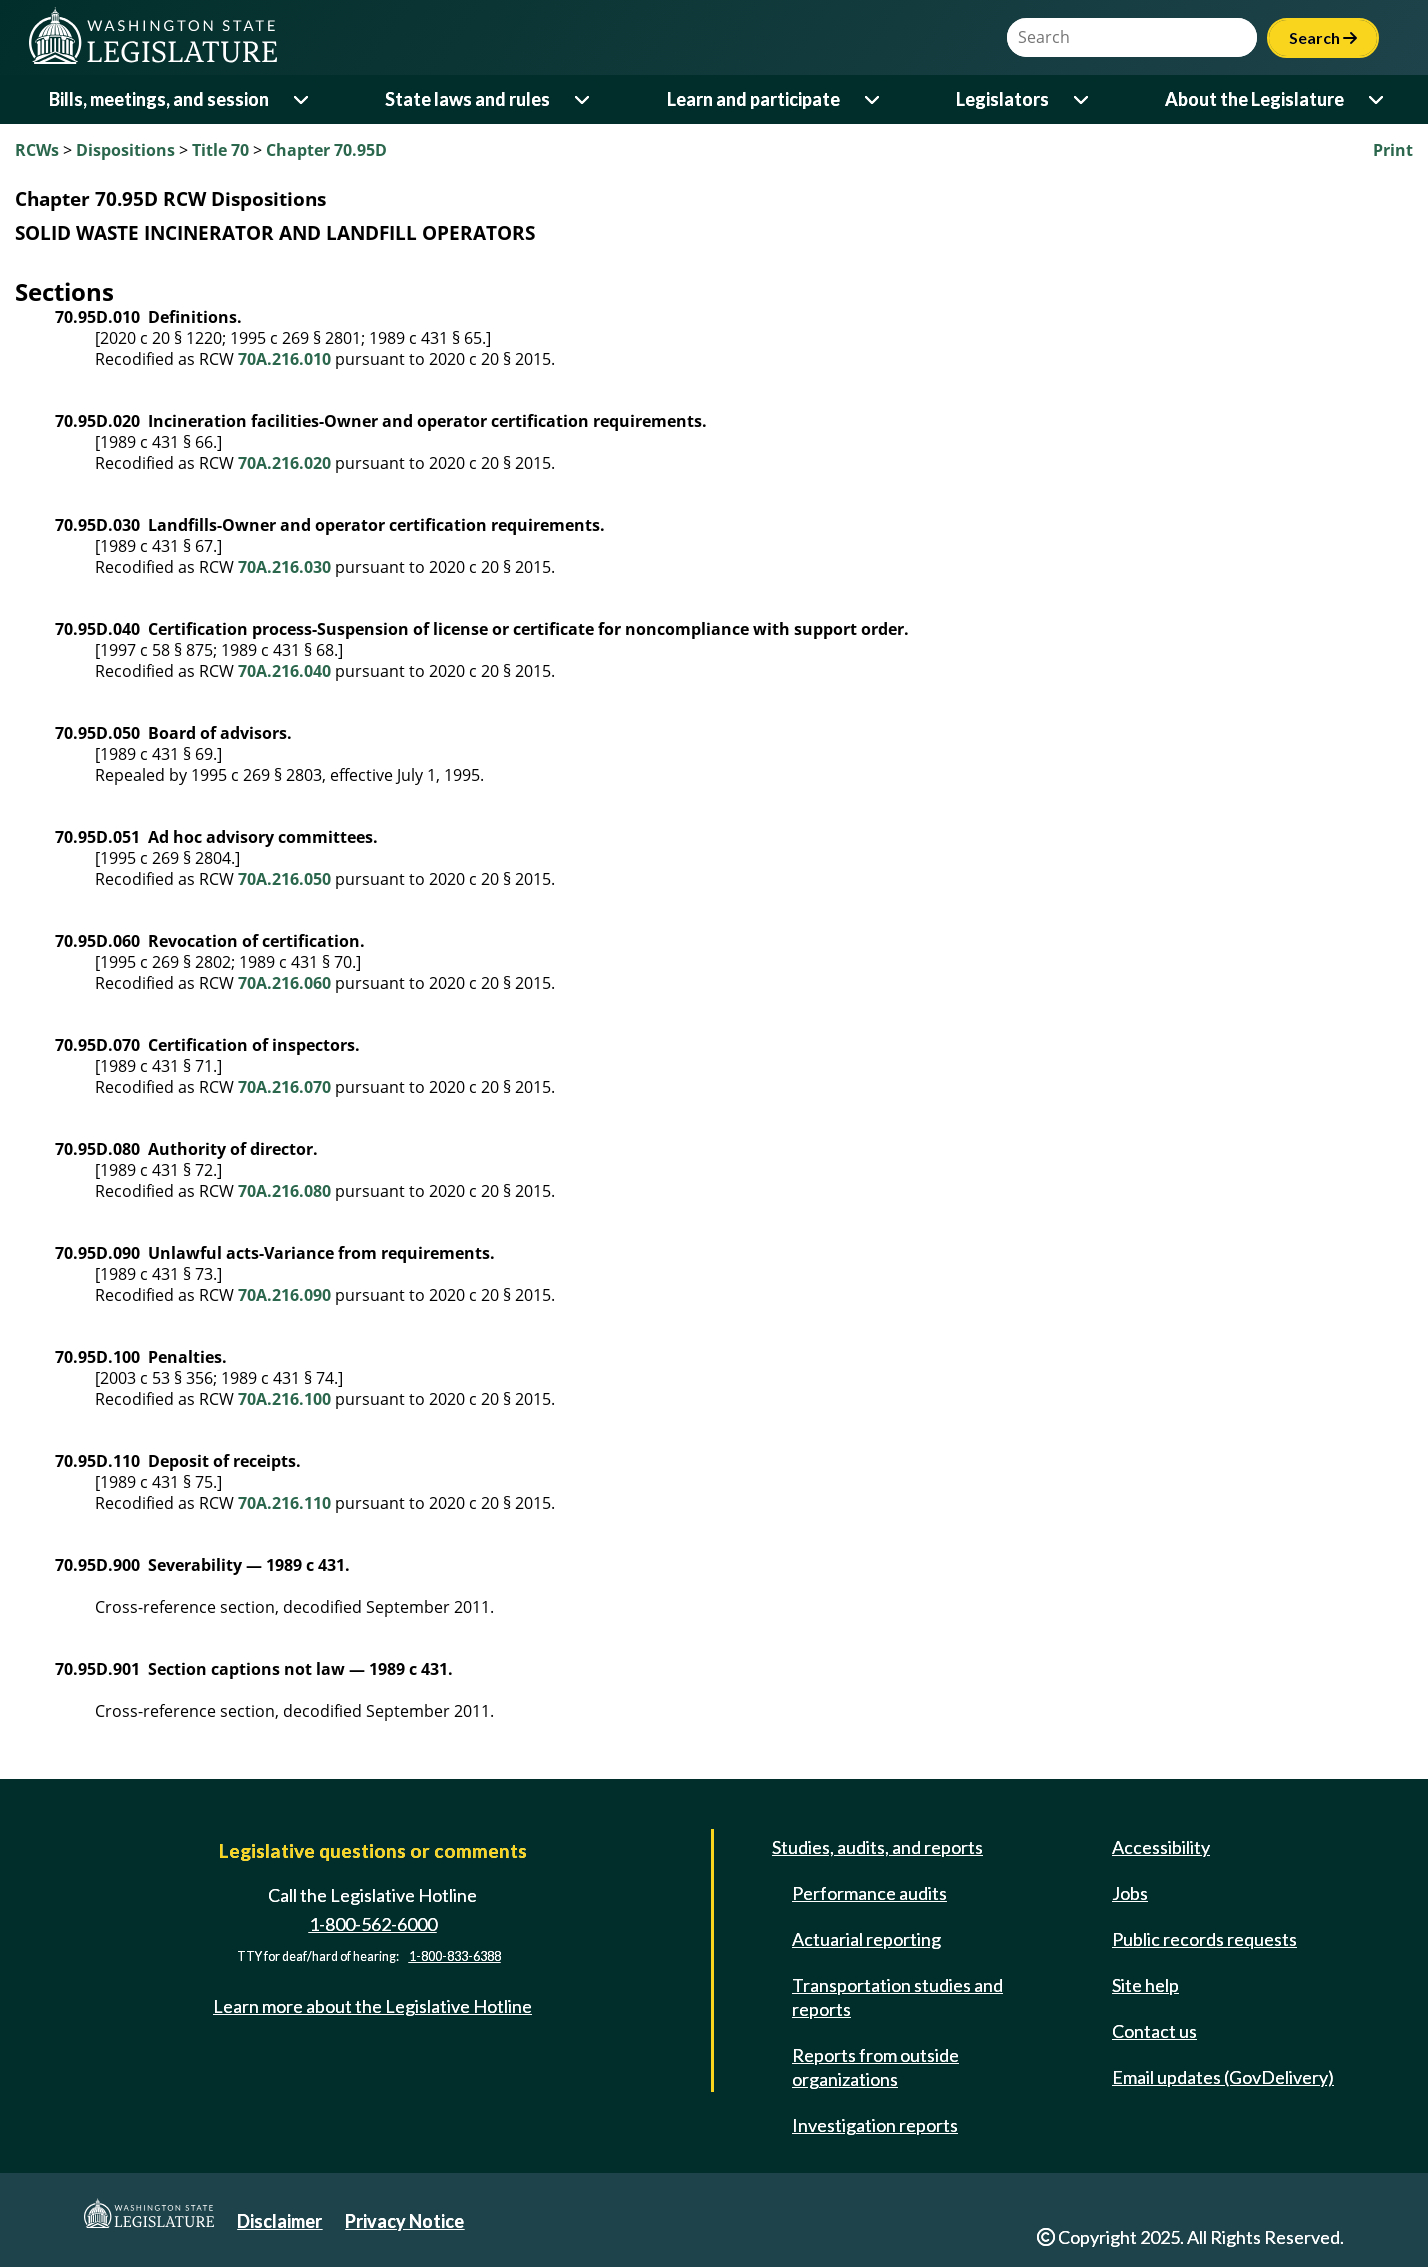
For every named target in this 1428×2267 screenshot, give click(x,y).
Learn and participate (753, 99)
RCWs (37, 150)
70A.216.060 (284, 983)
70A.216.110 (284, 1503)
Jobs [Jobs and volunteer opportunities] (1130, 1893)
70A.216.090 (284, 1295)
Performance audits (869, 1893)
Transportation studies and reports (897, 1997)
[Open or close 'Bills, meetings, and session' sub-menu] (302, 99)
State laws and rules (467, 99)
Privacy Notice (404, 2221)
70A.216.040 (284, 671)
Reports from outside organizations (875, 2067)
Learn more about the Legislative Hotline (372, 2006)
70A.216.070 (284, 1087)
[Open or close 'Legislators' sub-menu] (1082, 99)
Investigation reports (875, 2125)
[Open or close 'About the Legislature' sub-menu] (1377, 99)
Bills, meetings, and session (159, 99)
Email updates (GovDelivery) (1223, 2077)
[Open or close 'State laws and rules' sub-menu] (583, 99)
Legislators (1002, 99)
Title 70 (220, 150)
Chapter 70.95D (326, 150)
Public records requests (1204, 1939)
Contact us (1154, 2031)
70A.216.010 (284, 359)
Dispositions (125, 150)
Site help (1145, 1985)
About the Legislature (1254, 99)
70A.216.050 (284, 879)
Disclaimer (279, 2221)
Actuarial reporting (866, 1939)
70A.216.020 (284, 463)
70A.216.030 (284, 567)
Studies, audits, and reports (877, 1847)
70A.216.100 (284, 1399)
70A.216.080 (284, 1191)
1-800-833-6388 (455, 1956)
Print (1393, 150)
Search (1323, 37)
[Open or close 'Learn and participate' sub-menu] (873, 99)
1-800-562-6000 (373, 1924)
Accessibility (1161, 1847)
